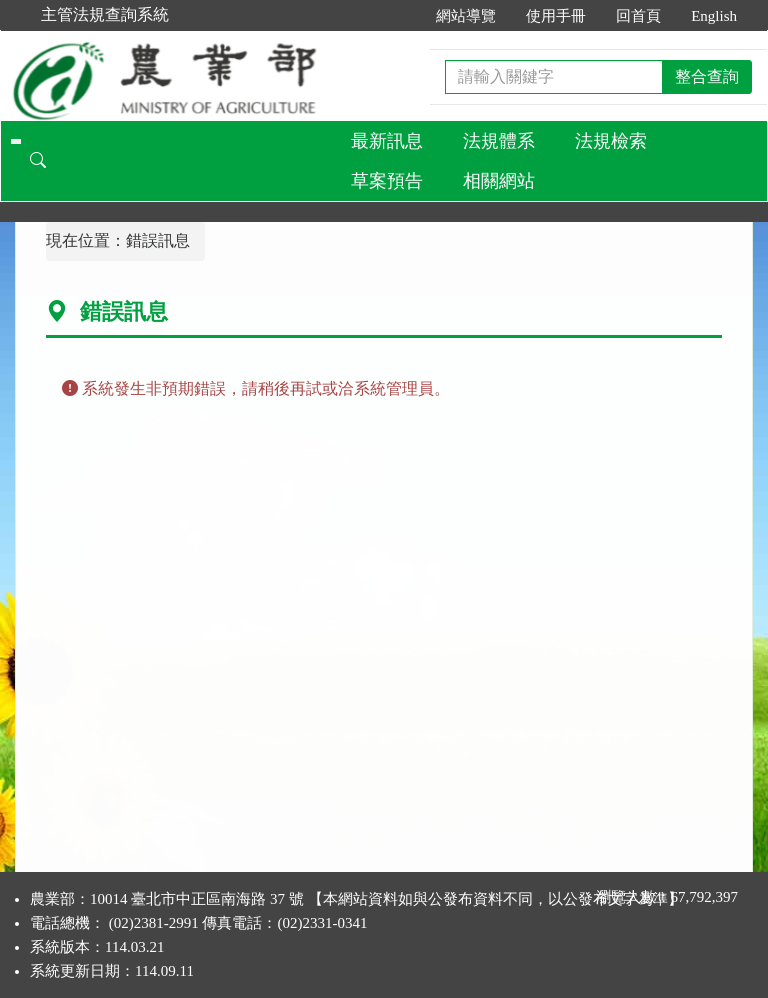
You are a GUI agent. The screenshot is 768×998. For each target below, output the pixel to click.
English (714, 16)
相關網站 (499, 181)
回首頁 (638, 16)
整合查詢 (707, 76)
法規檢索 (611, 141)
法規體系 (499, 141)
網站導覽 (466, 16)
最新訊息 (387, 141)
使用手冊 (556, 16)
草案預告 (387, 181)
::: (400, 16)
